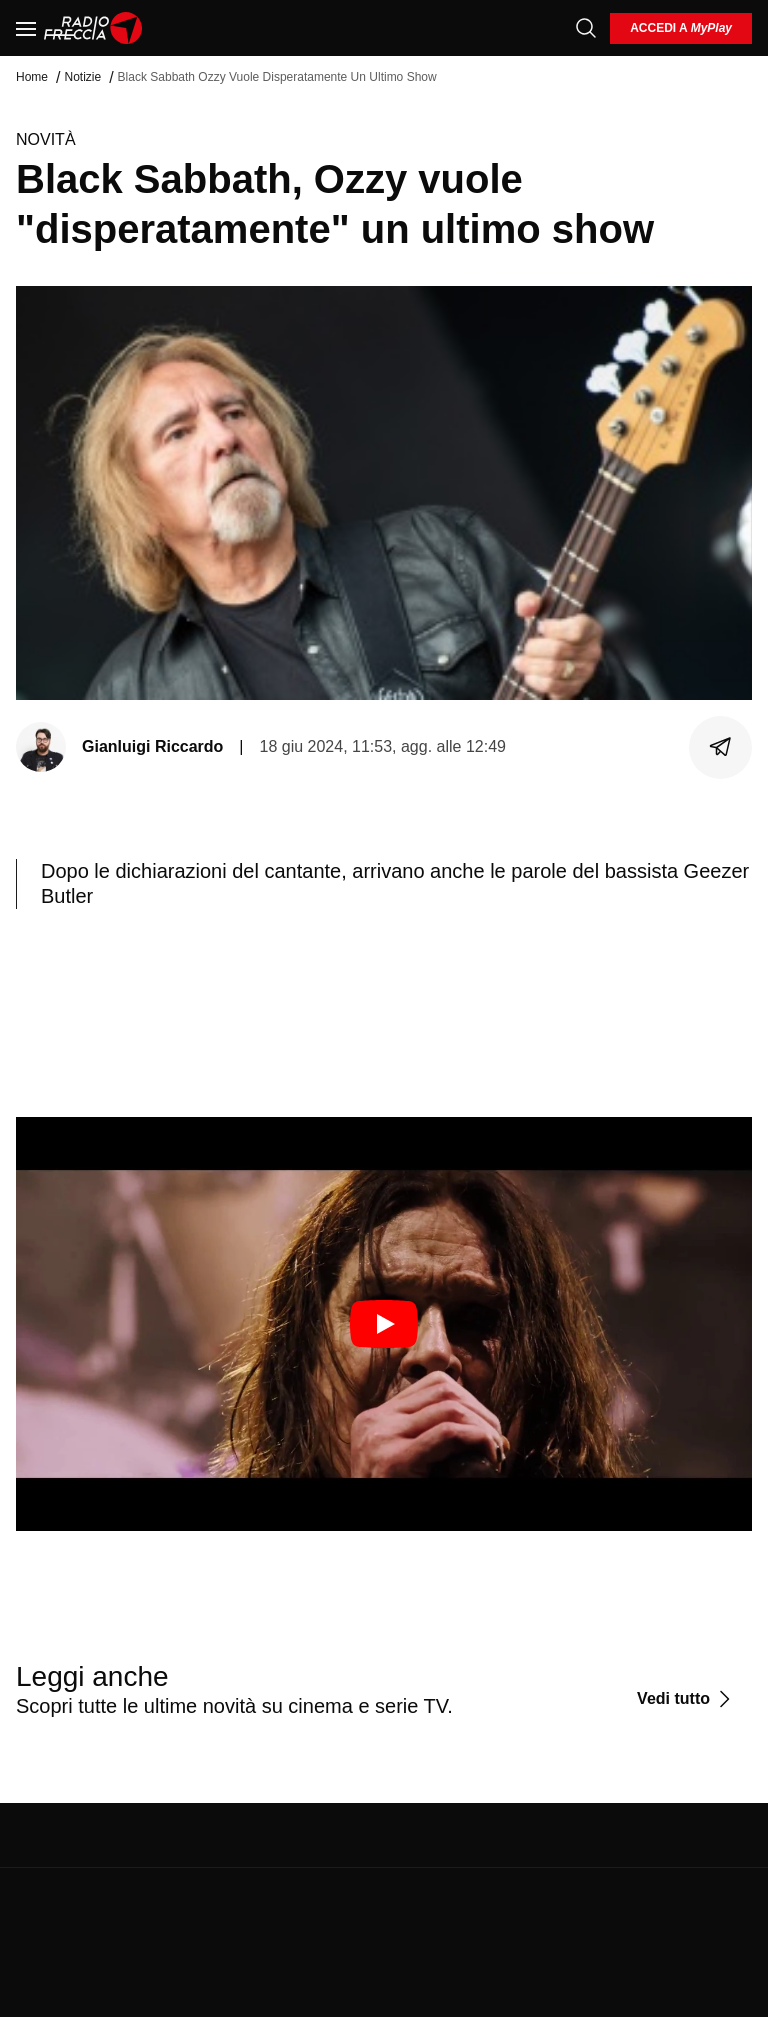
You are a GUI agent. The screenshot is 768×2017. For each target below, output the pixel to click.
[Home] (93, 28)
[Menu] (26, 28)
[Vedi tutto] (686, 1699)
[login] (681, 28)
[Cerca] (586, 28)
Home (32, 77)
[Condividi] (721, 747)
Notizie (82, 77)
